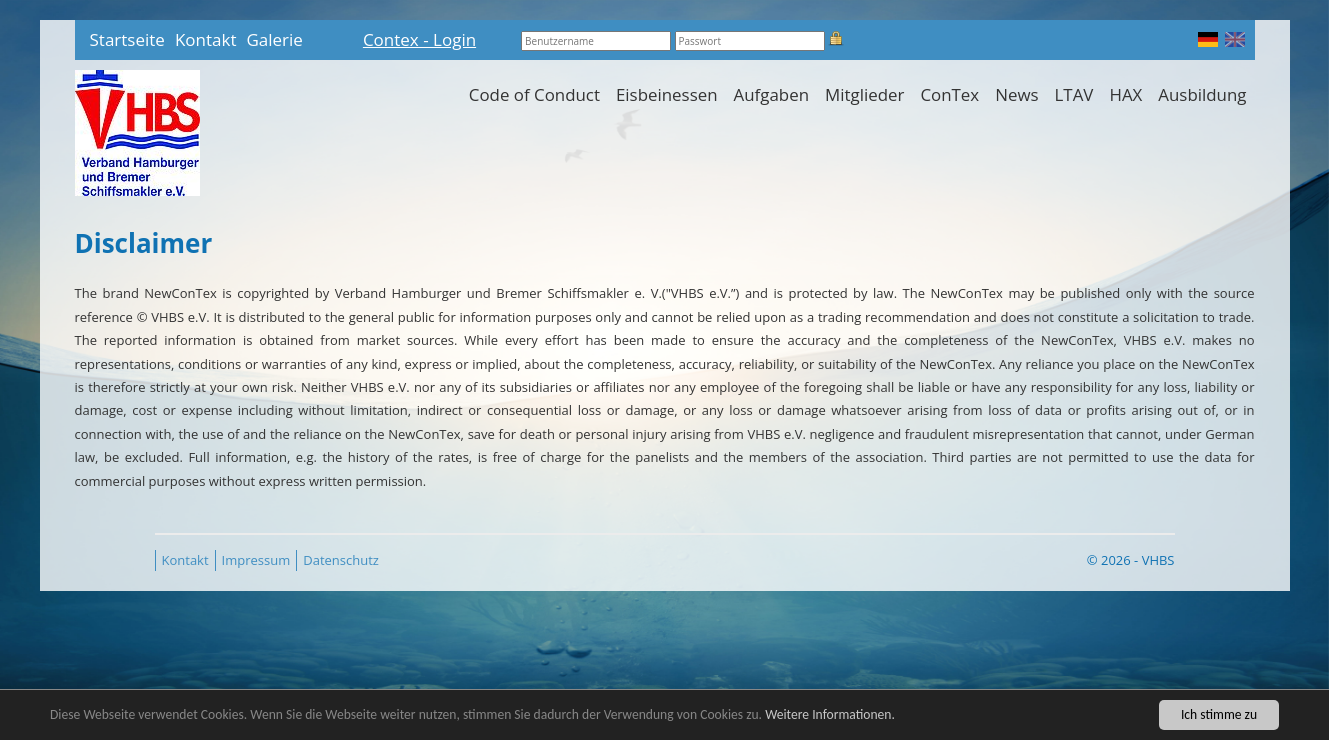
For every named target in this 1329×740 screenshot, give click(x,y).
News (1016, 94)
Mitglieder (864, 94)
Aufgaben (771, 94)
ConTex (949, 94)
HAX (1125, 94)
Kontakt (206, 39)
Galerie (274, 39)
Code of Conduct (534, 94)
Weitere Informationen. (830, 717)
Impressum (256, 560)
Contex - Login (419, 39)
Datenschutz (341, 560)
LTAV (1074, 94)
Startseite (127, 39)
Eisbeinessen (667, 94)
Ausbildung (1202, 94)
